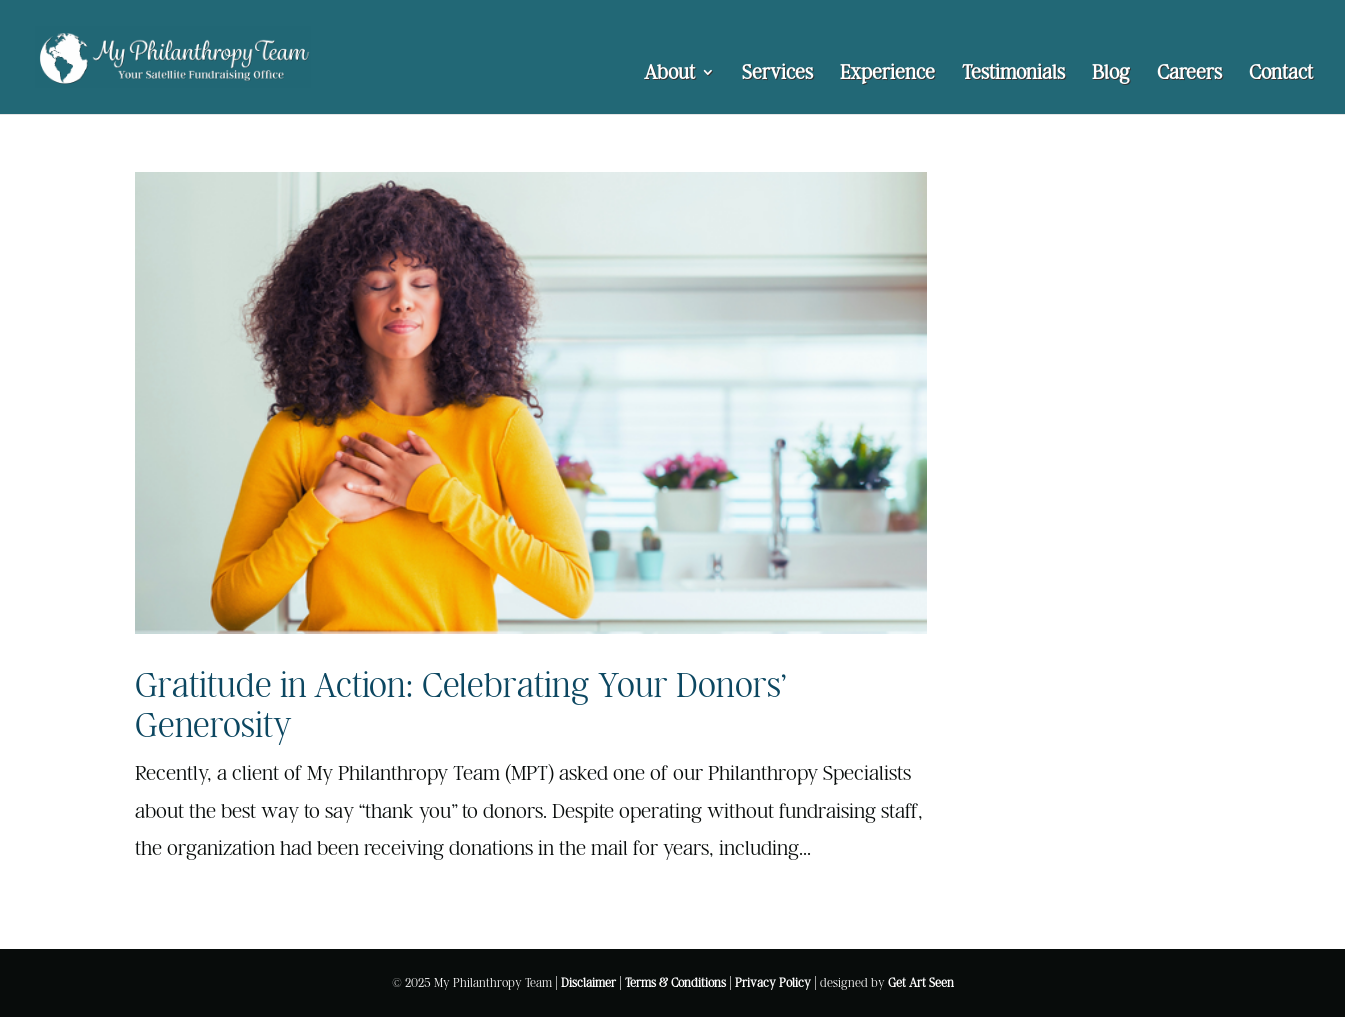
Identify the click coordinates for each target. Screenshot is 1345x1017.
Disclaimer (588, 982)
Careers (1189, 74)
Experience (887, 74)
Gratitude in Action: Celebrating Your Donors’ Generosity (460, 703)
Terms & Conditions (675, 982)
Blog (1111, 74)
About (669, 74)
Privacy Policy (773, 982)
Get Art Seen (921, 982)
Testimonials (1013, 74)
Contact (1281, 74)
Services (777, 74)
